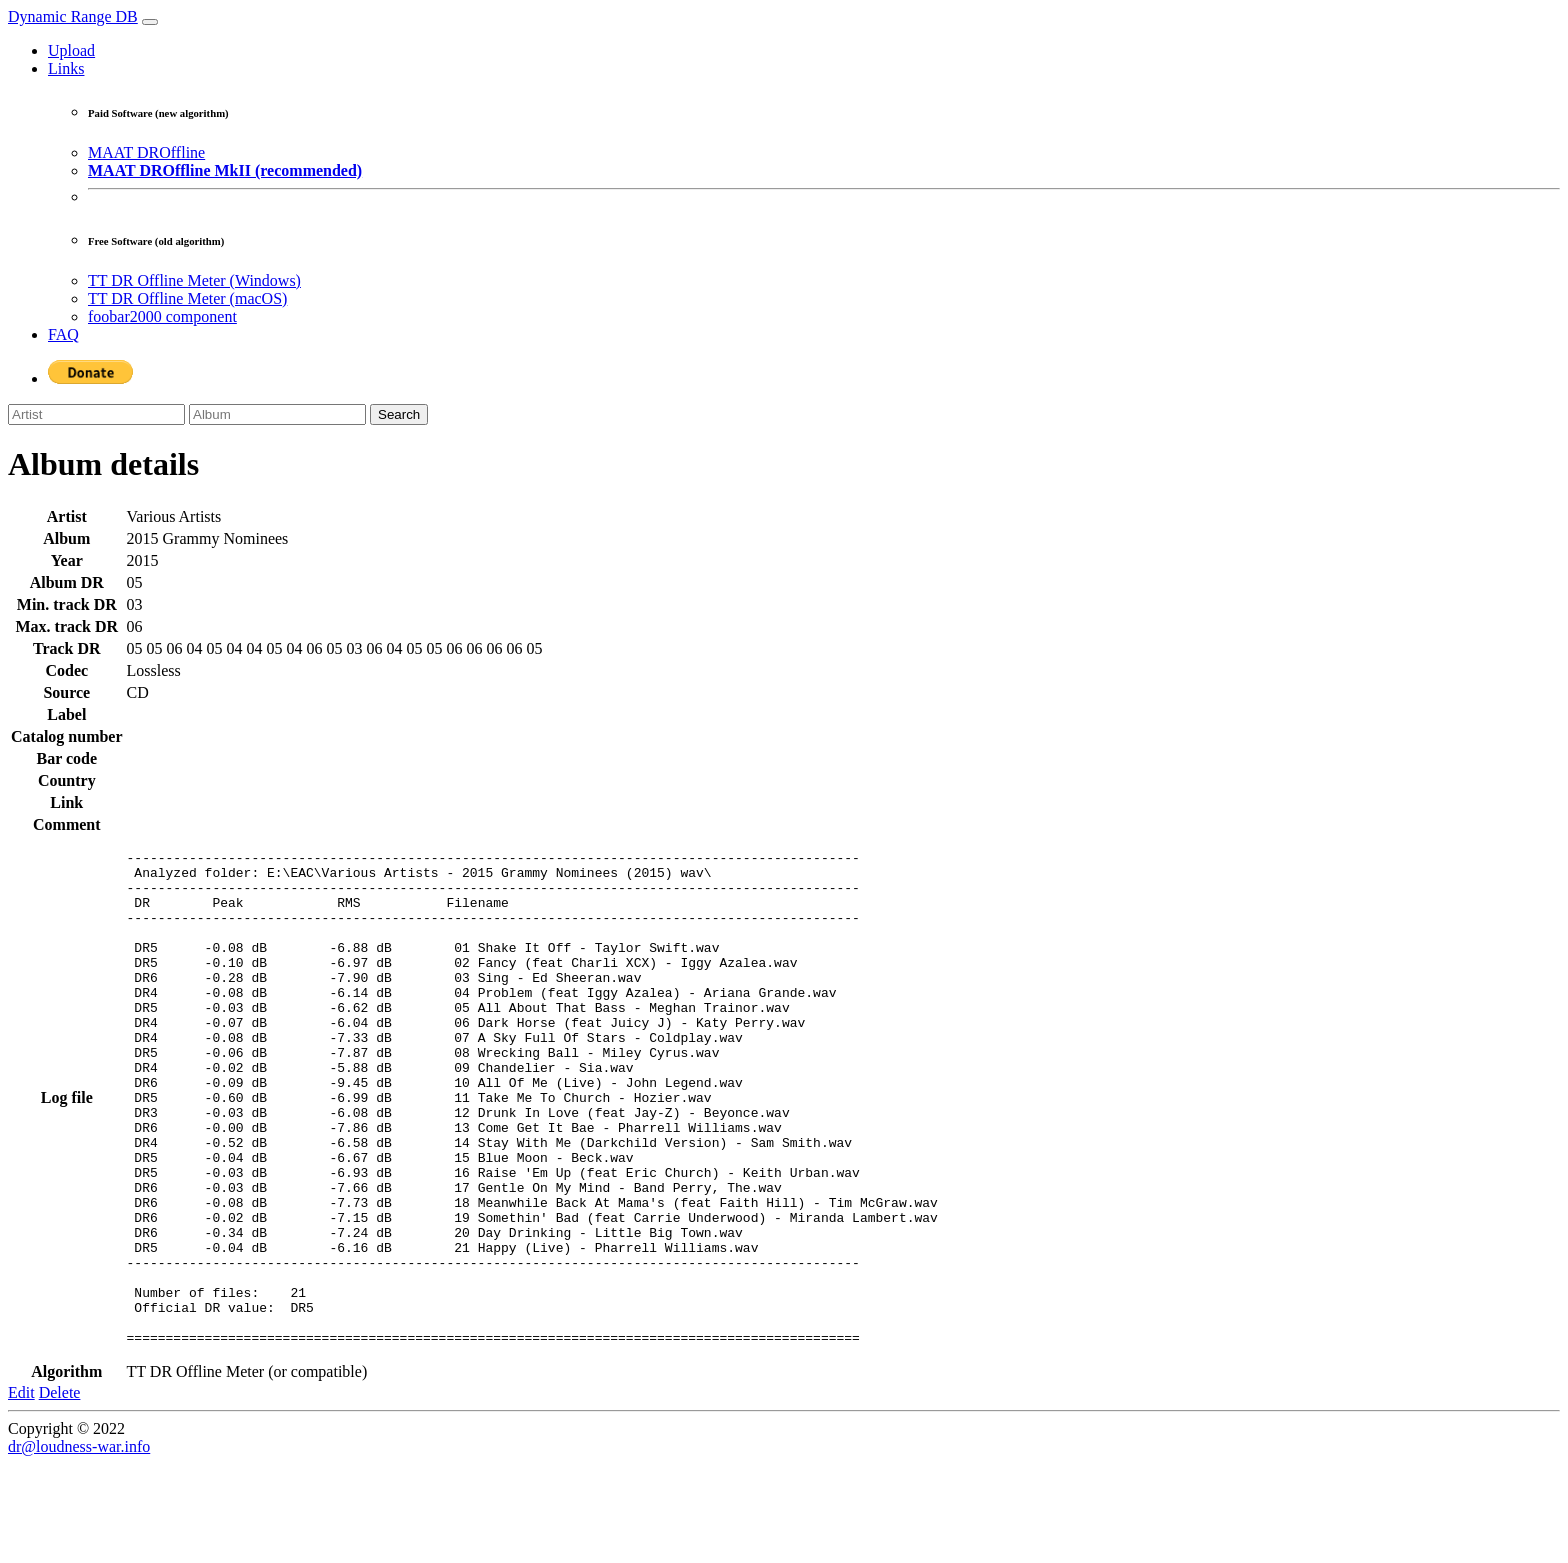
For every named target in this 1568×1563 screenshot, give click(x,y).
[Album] (277, 414)
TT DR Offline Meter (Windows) (194, 280)
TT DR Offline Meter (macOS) (187, 298)
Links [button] (66, 68)
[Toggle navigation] (150, 22)
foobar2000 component (162, 316)
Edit (21, 1491)
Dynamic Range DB (73, 16)
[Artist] (96, 414)
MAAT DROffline (146, 152)
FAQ (63, 334)
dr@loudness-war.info (79, 1545)
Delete (60, 1491)
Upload (71, 50)
